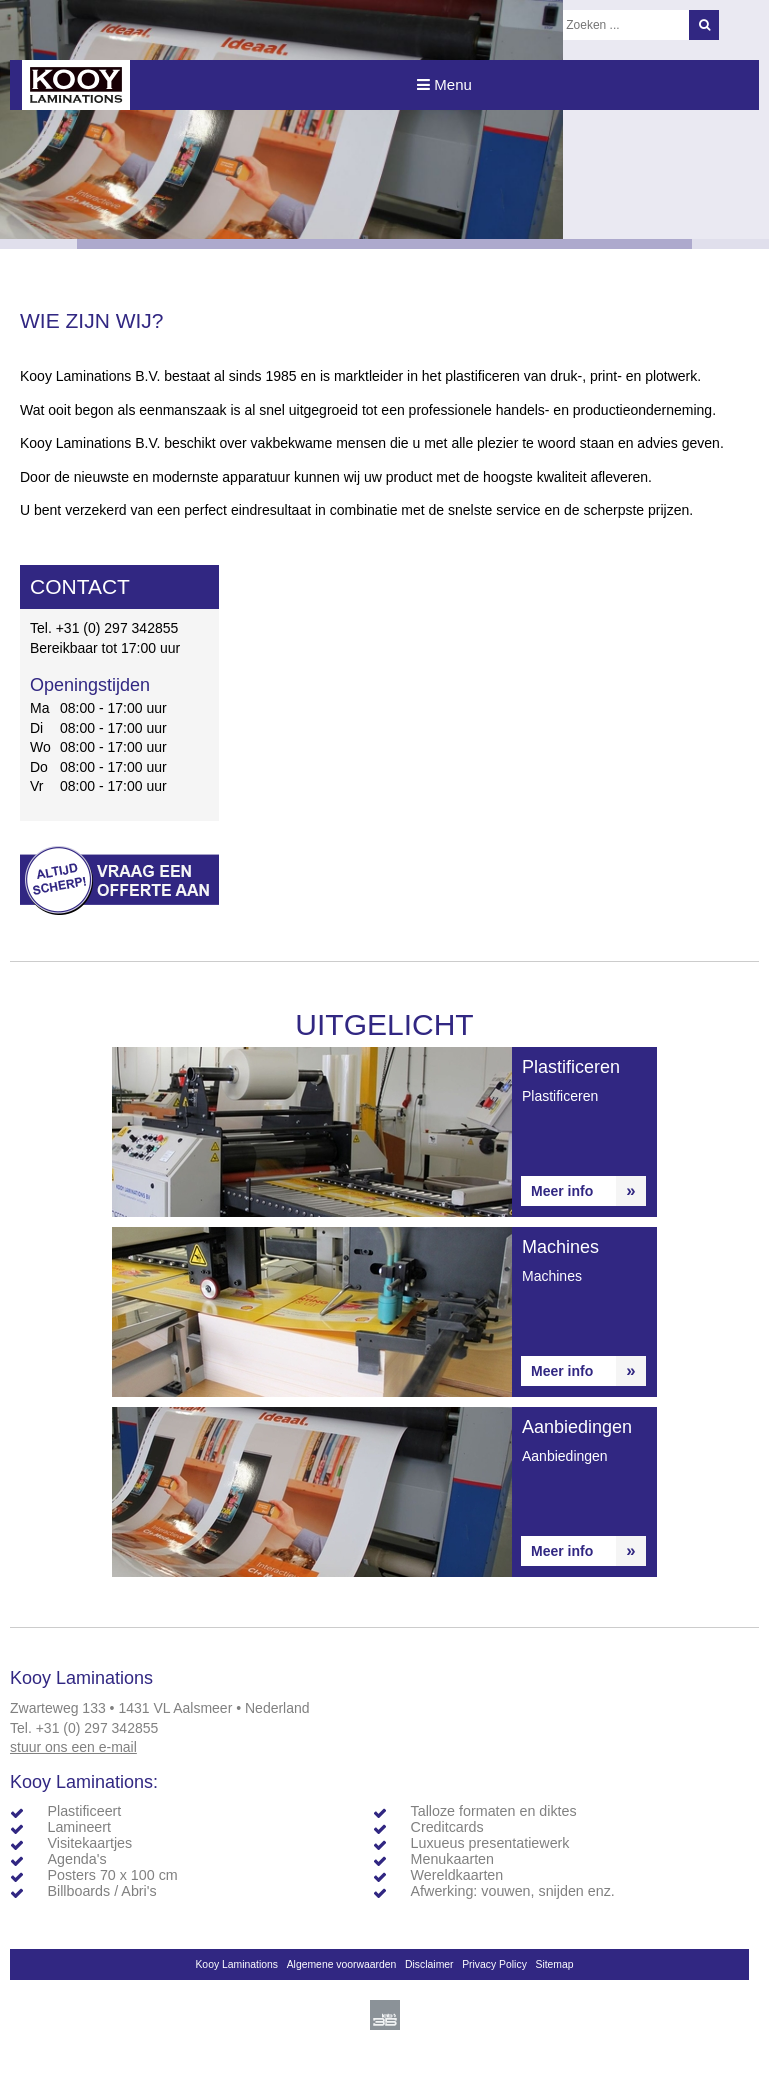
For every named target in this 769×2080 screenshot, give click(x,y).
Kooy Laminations (236, 1964)
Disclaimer (429, 1964)
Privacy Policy (494, 1964)
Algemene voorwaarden (342, 1964)
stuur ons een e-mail (73, 1747)
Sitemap (554, 1964)
